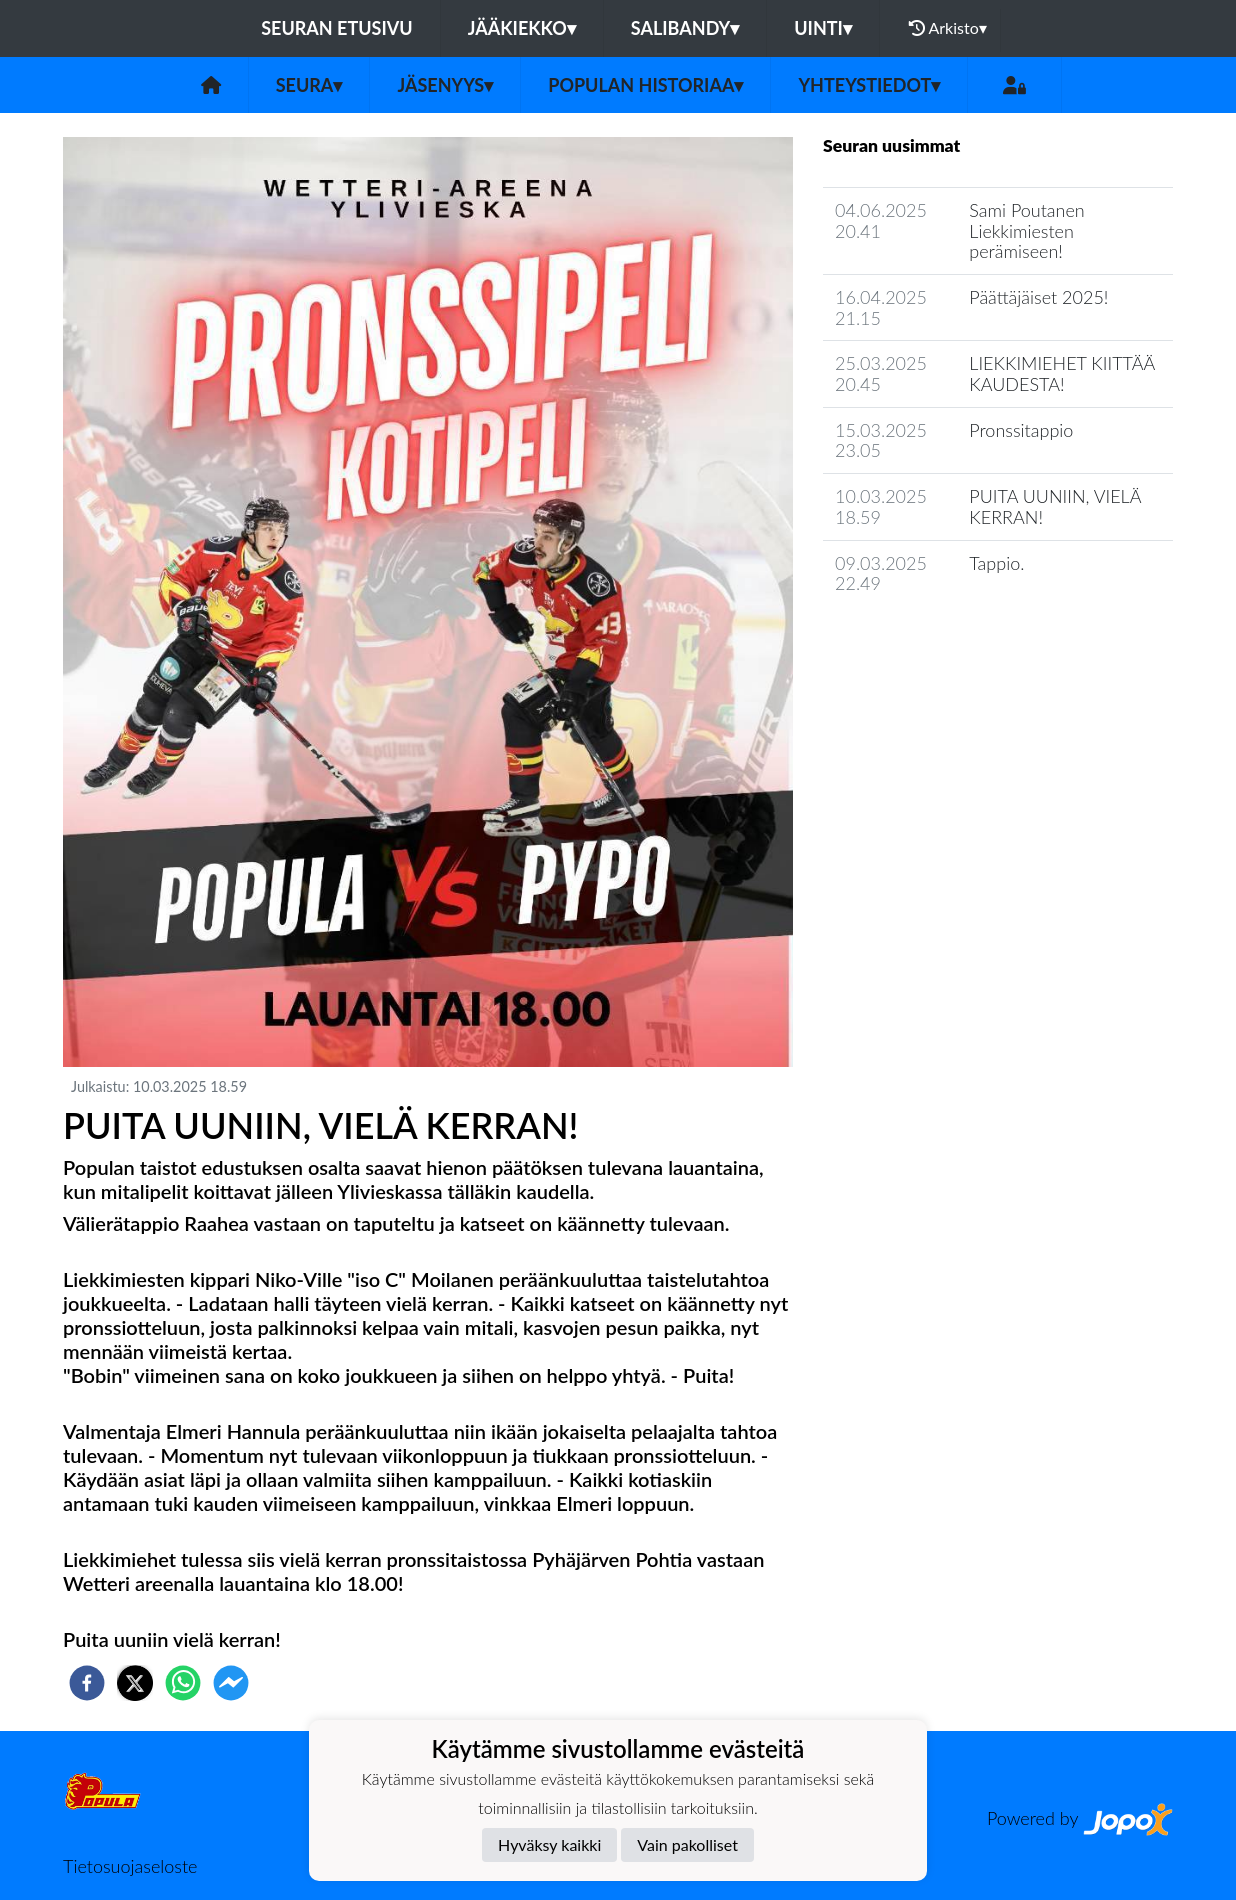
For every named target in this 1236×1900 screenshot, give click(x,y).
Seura (309, 85)
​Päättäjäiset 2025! (1038, 297)
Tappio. (996, 563)
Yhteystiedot (869, 85)
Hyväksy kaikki (549, 1844)
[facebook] (87, 1683)
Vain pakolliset (687, 1844)
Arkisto (948, 28)
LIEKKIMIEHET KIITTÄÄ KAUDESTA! (1061, 373)
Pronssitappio (1021, 430)
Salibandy (685, 28)
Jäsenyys (445, 85)
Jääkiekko (522, 28)
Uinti (823, 28)
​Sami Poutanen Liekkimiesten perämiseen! (1026, 230)
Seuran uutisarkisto (911, 640)
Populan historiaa (645, 85)
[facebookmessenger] (231, 1683)
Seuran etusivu (337, 28)
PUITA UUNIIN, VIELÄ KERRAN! (1055, 506)
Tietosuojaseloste (130, 1866)
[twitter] (135, 1683)
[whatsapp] (183, 1683)
